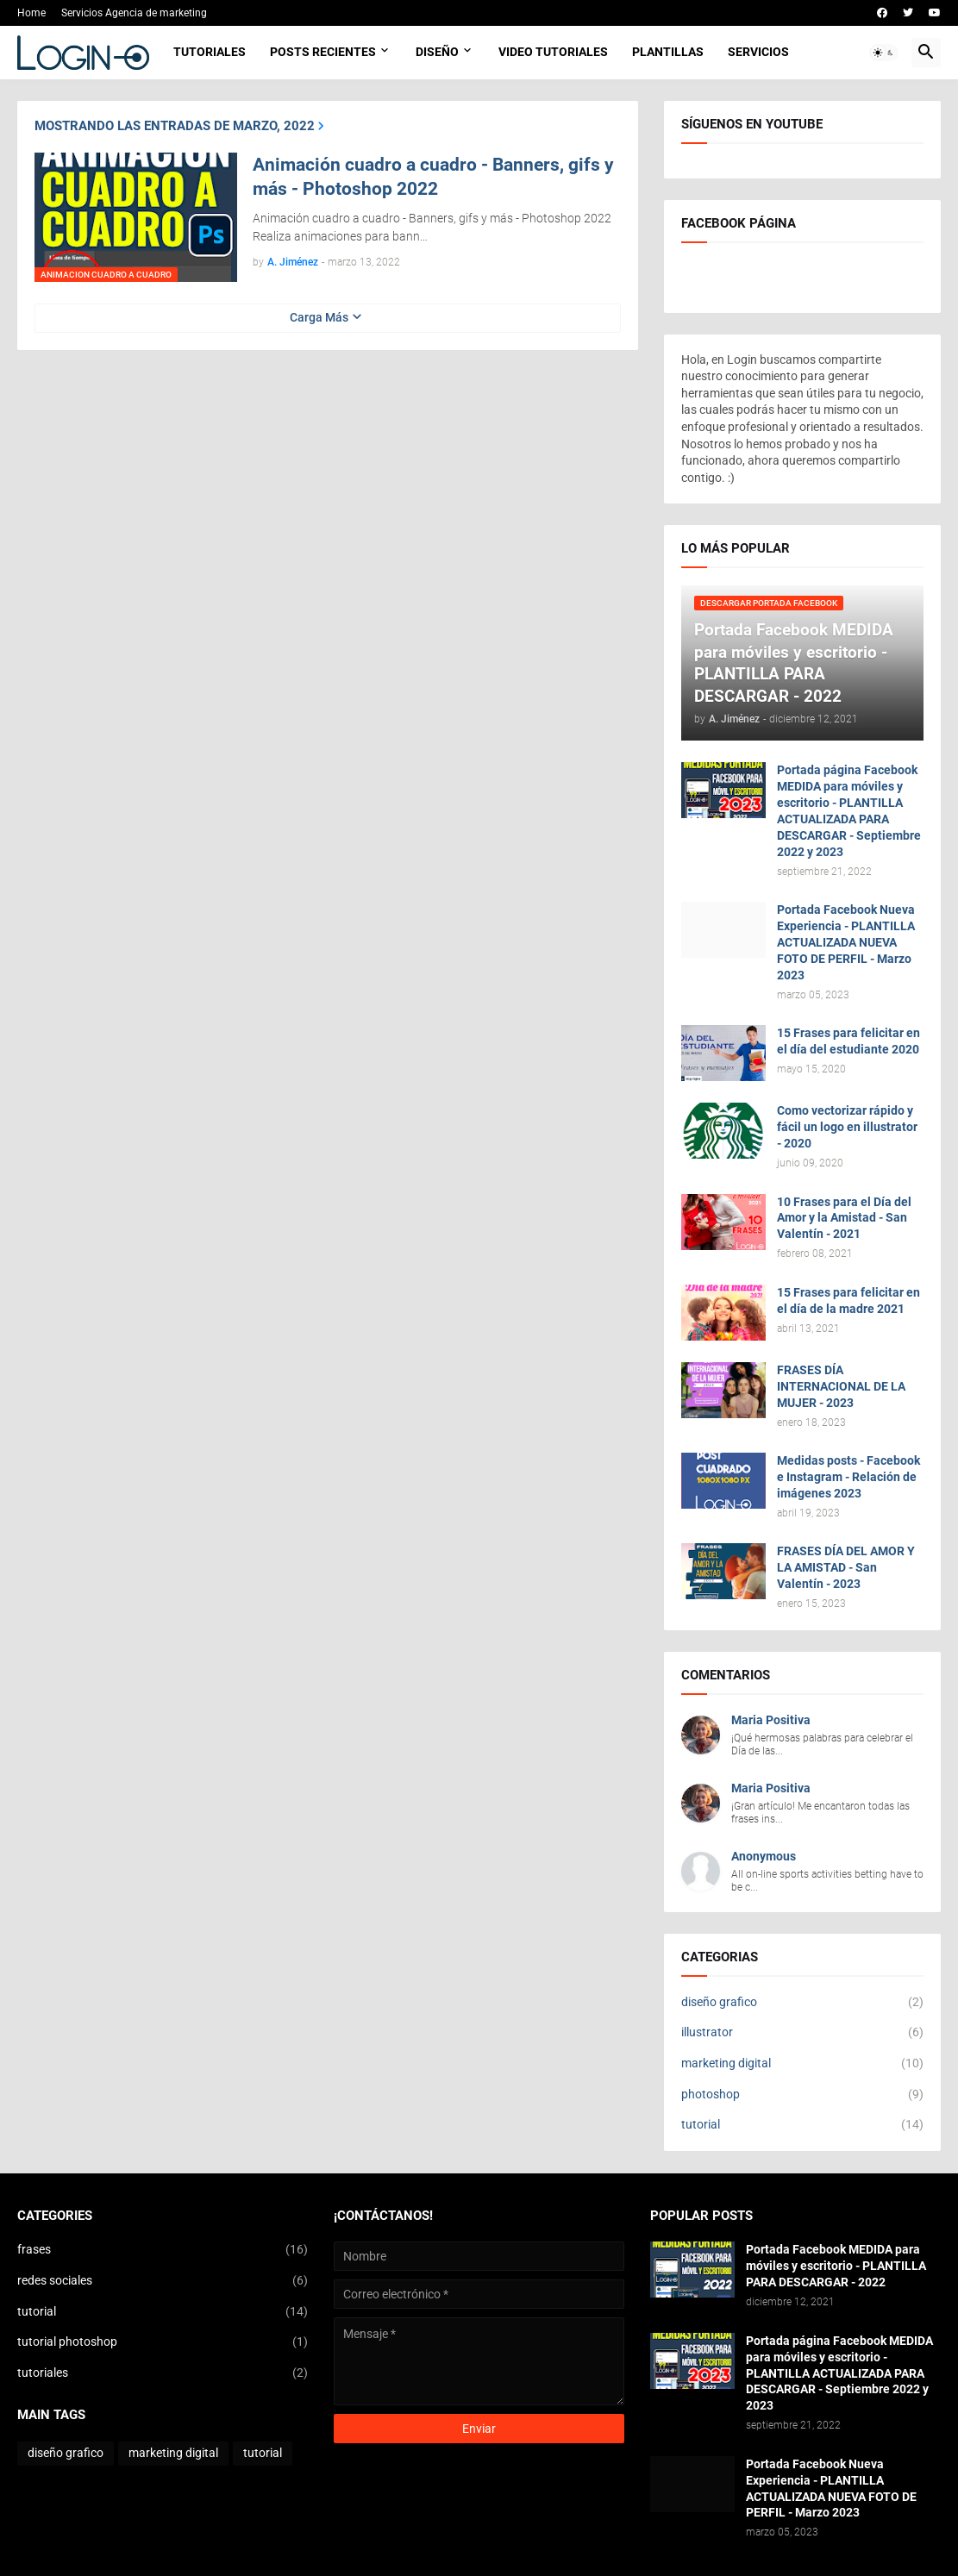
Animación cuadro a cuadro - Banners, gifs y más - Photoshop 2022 (433, 176)
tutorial (802, 2125)
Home (31, 13)
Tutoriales (209, 52)
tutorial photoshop (162, 2342)
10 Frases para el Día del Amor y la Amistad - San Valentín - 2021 (844, 1218)
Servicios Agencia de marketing (134, 13)
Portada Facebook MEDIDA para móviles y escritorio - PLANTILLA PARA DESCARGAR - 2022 (836, 2265)
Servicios (758, 52)
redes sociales (162, 2281)
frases (162, 2250)
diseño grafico (802, 2002)
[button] (884, 52)
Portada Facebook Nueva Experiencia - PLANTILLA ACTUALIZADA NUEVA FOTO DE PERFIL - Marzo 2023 (846, 942)
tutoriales (162, 2373)
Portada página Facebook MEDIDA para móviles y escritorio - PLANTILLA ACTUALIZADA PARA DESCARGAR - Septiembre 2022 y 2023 (849, 810)
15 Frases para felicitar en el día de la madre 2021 (848, 1300)
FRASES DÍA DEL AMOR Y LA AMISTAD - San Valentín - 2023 (846, 1567)
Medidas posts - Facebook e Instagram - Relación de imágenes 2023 (848, 1477)
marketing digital (802, 2064)
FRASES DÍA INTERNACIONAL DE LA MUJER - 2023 (841, 1386)
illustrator (802, 2032)
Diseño (437, 52)
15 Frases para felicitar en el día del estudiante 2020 (848, 1041)
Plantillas (668, 52)
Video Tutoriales (553, 52)
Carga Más (319, 317)
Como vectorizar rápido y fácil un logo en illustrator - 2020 (847, 1127)
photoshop (802, 2095)
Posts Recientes (323, 52)
